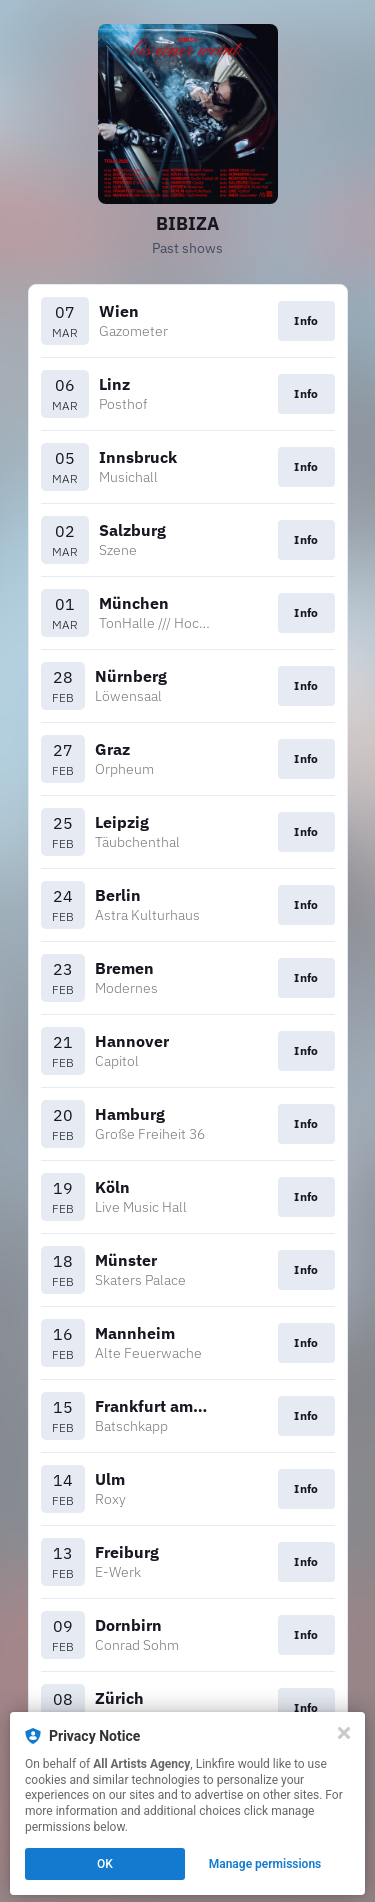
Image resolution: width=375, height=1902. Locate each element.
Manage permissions (265, 1864)
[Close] (344, 1733)
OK (105, 1864)
